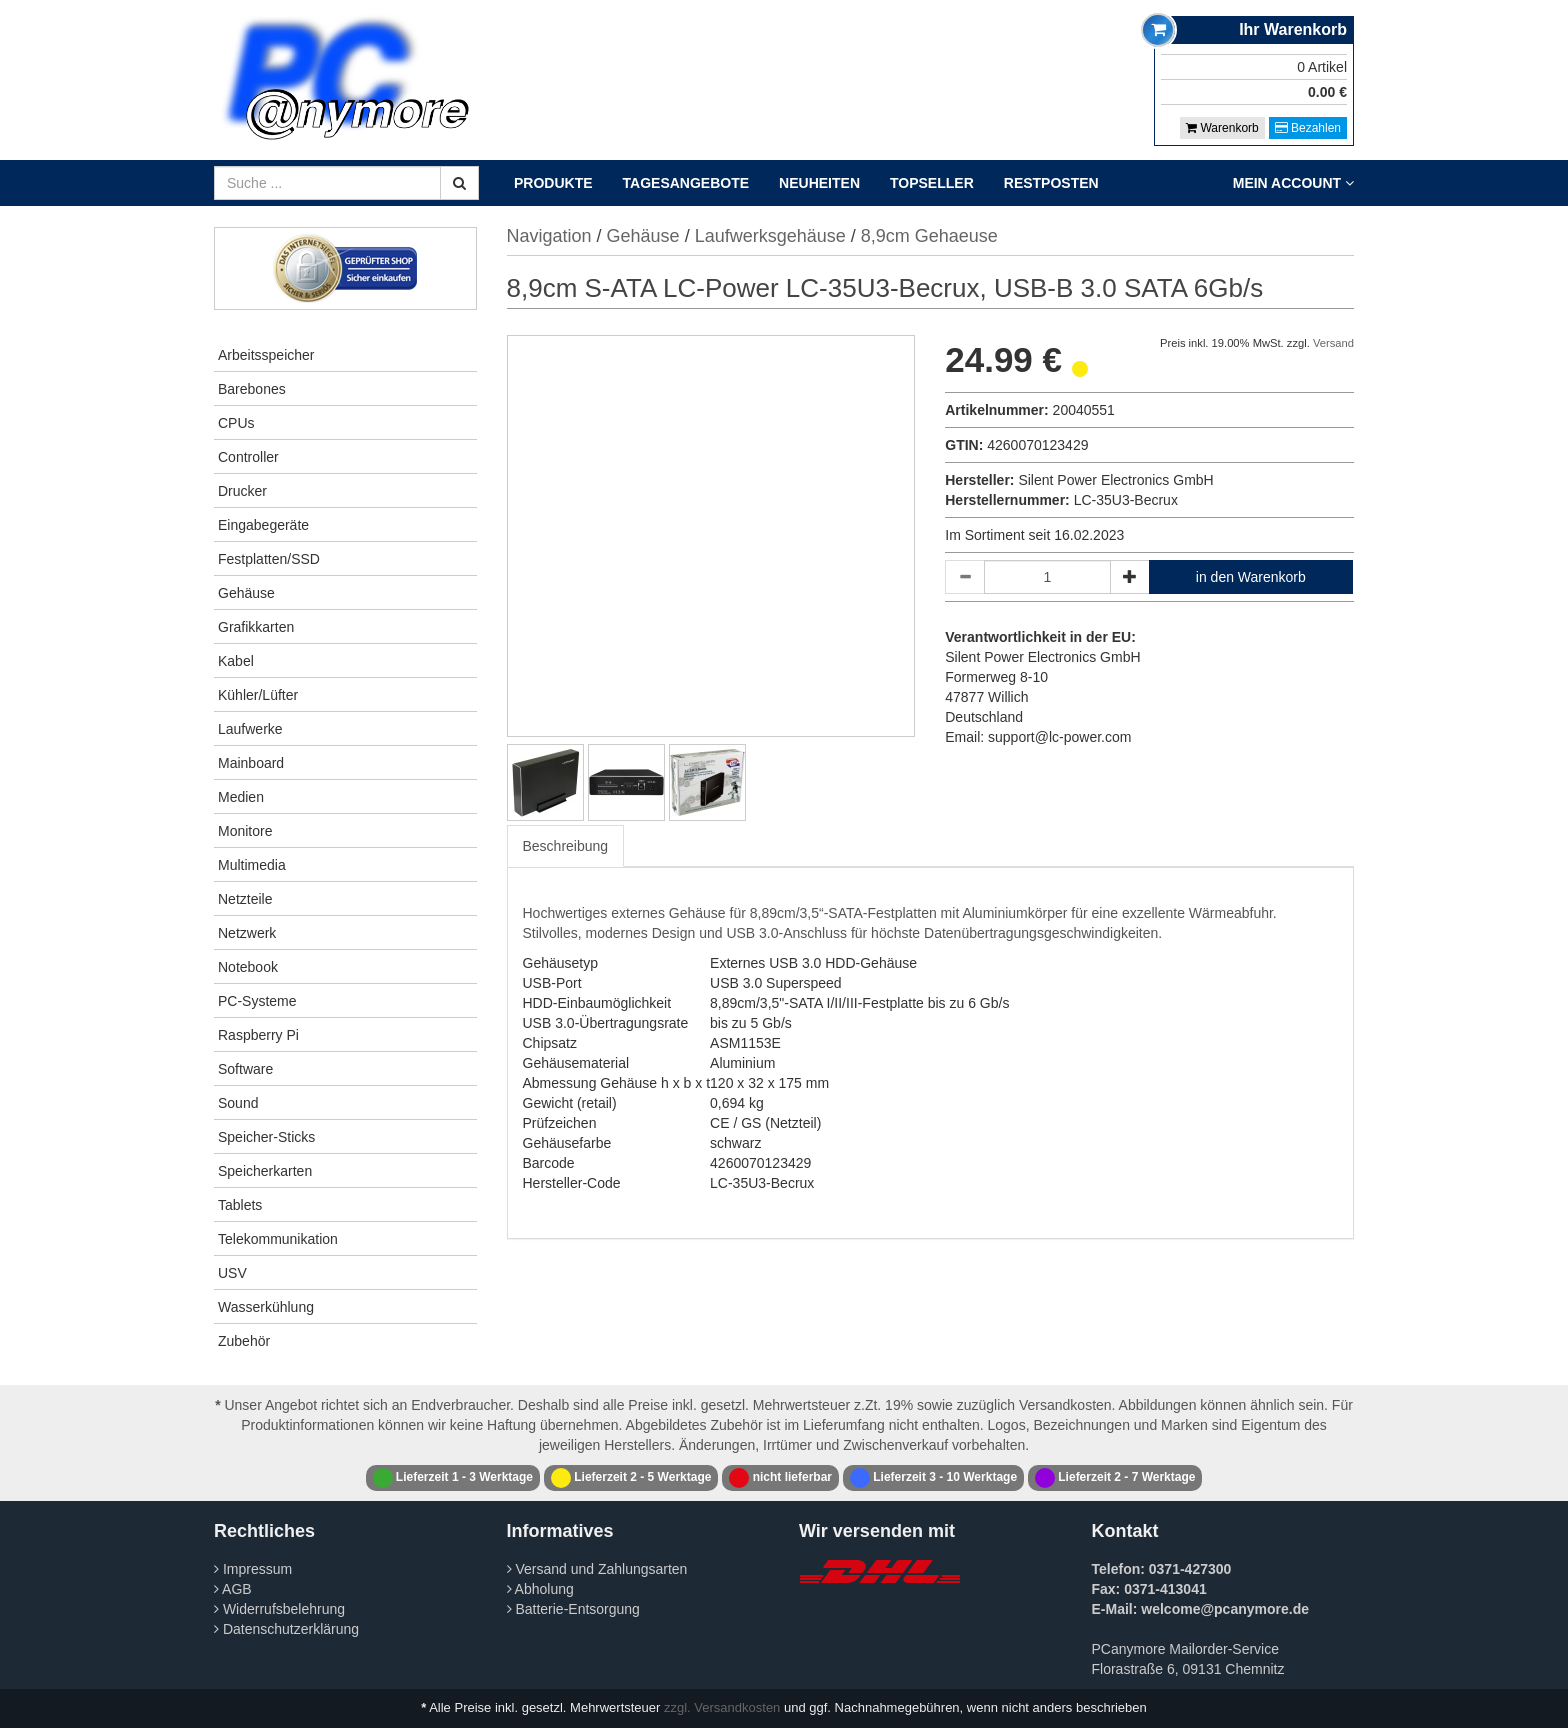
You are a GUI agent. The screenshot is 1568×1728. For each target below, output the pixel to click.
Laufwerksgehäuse (770, 236)
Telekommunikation (278, 1239)
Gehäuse (246, 593)
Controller (248, 457)
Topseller (932, 183)
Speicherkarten (265, 1171)
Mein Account (1293, 183)
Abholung (540, 1589)
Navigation (549, 236)
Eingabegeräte (263, 525)
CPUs (236, 423)
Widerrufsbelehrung (279, 1609)
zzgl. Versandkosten (722, 1707)
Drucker (242, 491)
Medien (241, 797)
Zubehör (244, 1341)
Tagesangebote (686, 183)
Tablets (240, 1205)
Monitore (245, 831)
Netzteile (245, 899)
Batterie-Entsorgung (573, 1609)
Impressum (253, 1569)
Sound (238, 1103)
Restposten (1051, 183)
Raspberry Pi (258, 1035)
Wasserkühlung (266, 1307)
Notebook (248, 967)
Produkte (553, 183)
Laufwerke (250, 729)
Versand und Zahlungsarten (597, 1569)
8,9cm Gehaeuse (929, 236)
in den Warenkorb (1251, 577)
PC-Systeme (257, 1001)
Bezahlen (1308, 128)
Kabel (236, 661)
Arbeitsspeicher (266, 355)
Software (245, 1069)
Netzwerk (247, 933)
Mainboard (251, 763)
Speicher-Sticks (266, 1137)
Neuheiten (819, 183)
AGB (233, 1589)
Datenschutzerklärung (286, 1629)
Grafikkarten (256, 627)
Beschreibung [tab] (566, 846)
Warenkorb (1222, 128)
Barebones (252, 389)
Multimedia (252, 865)
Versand (1333, 343)
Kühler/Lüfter (258, 695)
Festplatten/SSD (269, 559)
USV (232, 1273)
